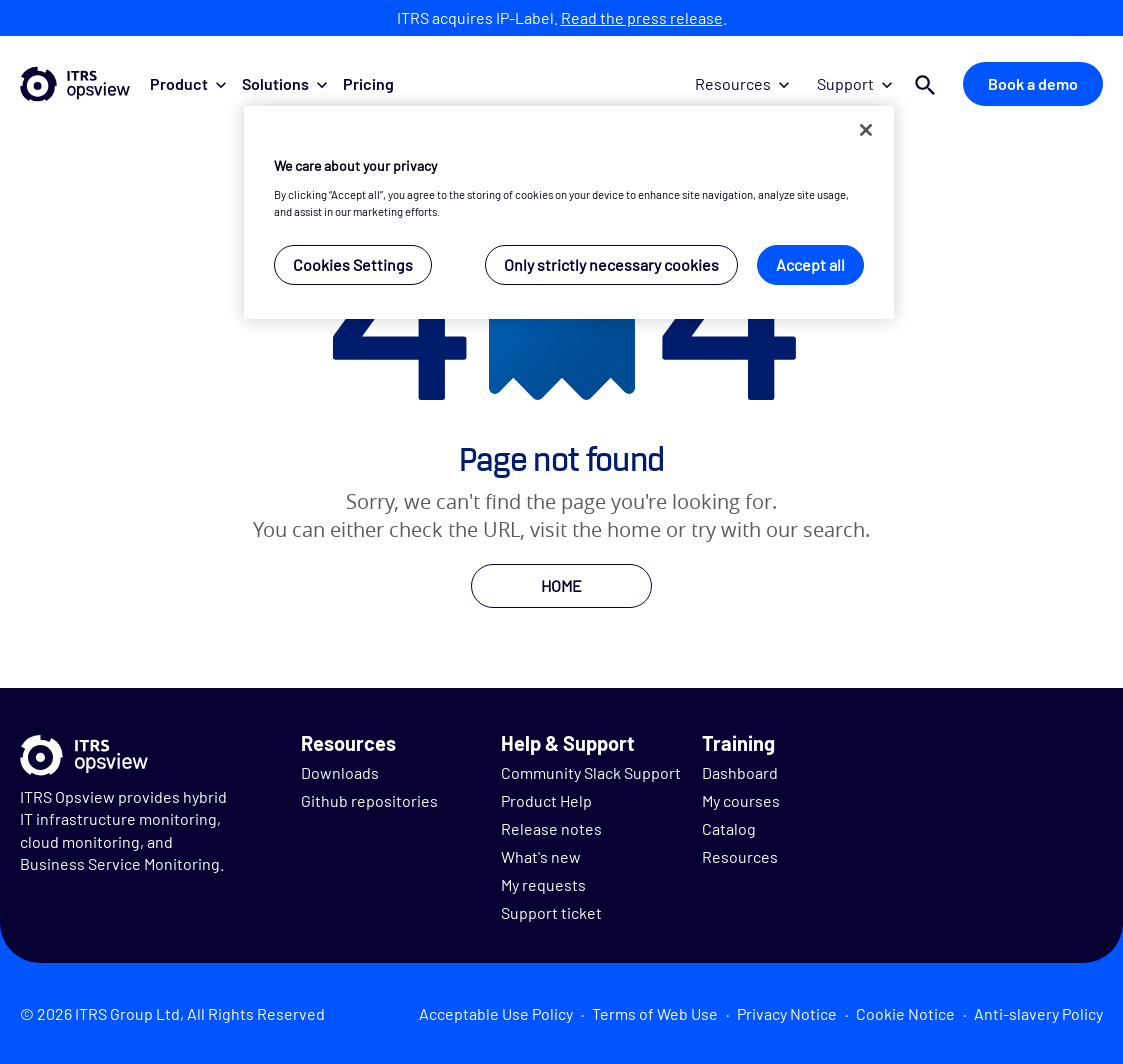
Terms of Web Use (655, 1013)
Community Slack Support (591, 772)
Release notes (551, 828)
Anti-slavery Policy (1038, 1013)
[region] (569, 212)
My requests (543, 884)
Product (188, 83)
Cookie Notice (905, 1013)
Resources (742, 83)
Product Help (546, 800)
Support (854, 83)
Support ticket (551, 912)
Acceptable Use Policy (496, 1013)
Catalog (729, 828)
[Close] (866, 130)
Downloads (340, 772)
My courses (741, 800)
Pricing (368, 83)
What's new (541, 856)
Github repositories (369, 800)
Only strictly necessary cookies (611, 264)
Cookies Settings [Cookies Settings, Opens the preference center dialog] (353, 264)
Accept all (810, 264)
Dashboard (740, 772)
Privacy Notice (787, 1013)
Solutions (284, 83)
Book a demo (1033, 83)
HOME (561, 585)
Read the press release (642, 17)
